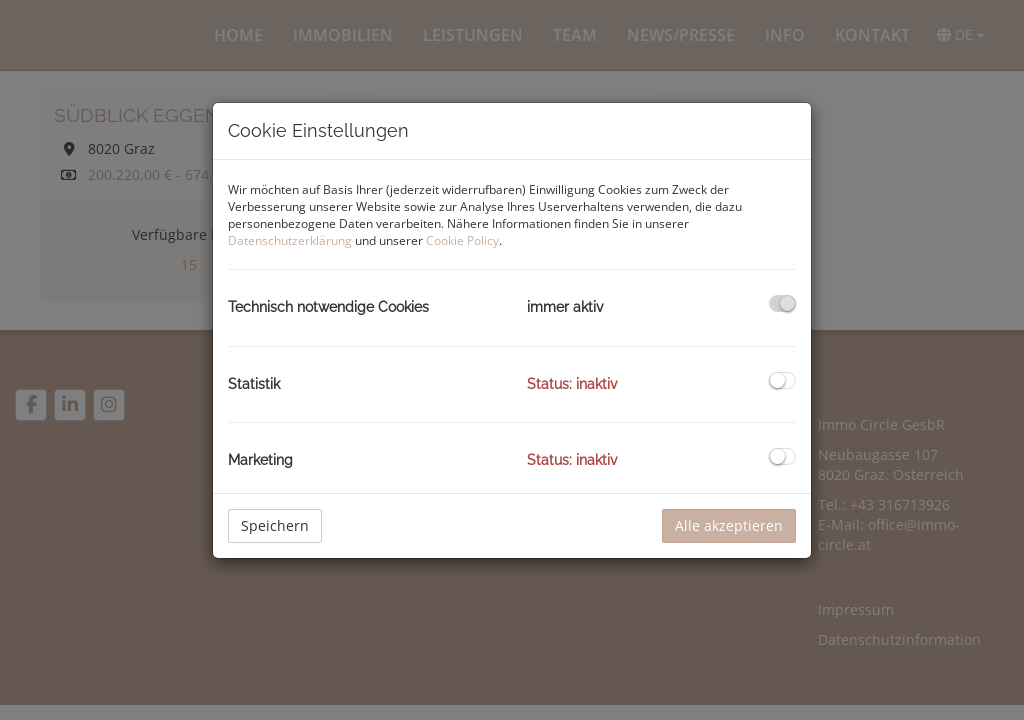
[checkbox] (782, 303)
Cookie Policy (462, 240)
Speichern (275, 525)
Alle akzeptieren (729, 525)
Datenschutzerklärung (290, 240)
